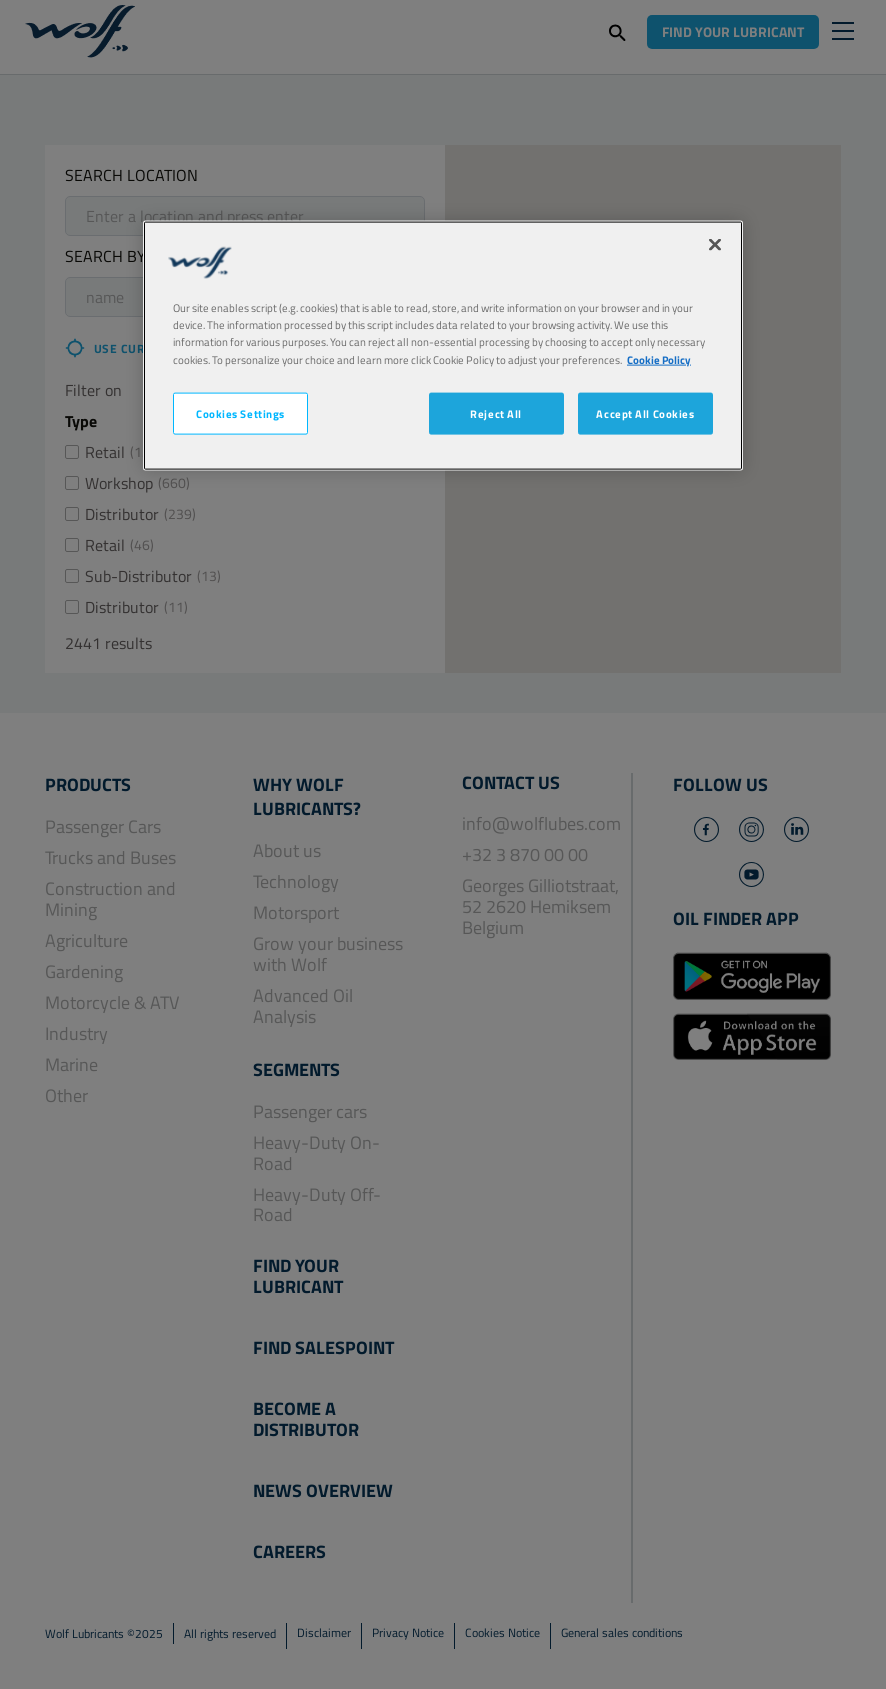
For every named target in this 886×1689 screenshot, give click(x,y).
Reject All (496, 412)
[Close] (715, 245)
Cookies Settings (240, 412)
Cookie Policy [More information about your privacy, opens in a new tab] (659, 358)
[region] (443, 345)
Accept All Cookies (645, 412)
